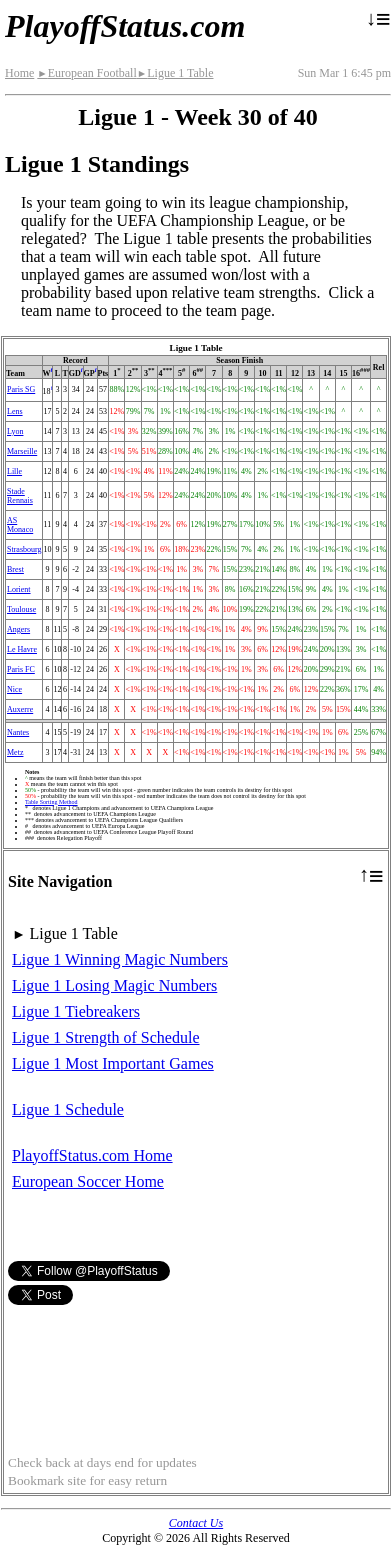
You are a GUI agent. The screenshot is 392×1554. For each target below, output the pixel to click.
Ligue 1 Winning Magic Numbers (120, 959)
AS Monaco (20, 525)
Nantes (18, 732)
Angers (18, 629)
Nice (14, 689)
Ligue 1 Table (175, 73)
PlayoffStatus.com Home (92, 1155)
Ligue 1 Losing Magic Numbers (114, 985)
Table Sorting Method (51, 802)
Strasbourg (24, 549)
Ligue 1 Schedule (68, 1109)
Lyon (15, 431)
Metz (15, 752)
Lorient (19, 589)
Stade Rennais (20, 496)
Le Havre (22, 649)
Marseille (22, 451)
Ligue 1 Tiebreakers (76, 1011)
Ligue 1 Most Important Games (113, 1063)
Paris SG (21, 389)
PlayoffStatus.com (125, 26)
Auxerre (20, 709)
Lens (15, 411)
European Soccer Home (88, 1181)
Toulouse (21, 609)
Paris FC (21, 669)
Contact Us (196, 1523)
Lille (14, 471)
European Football (86, 73)
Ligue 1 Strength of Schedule (106, 1037)
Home (19, 73)
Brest (15, 569)
